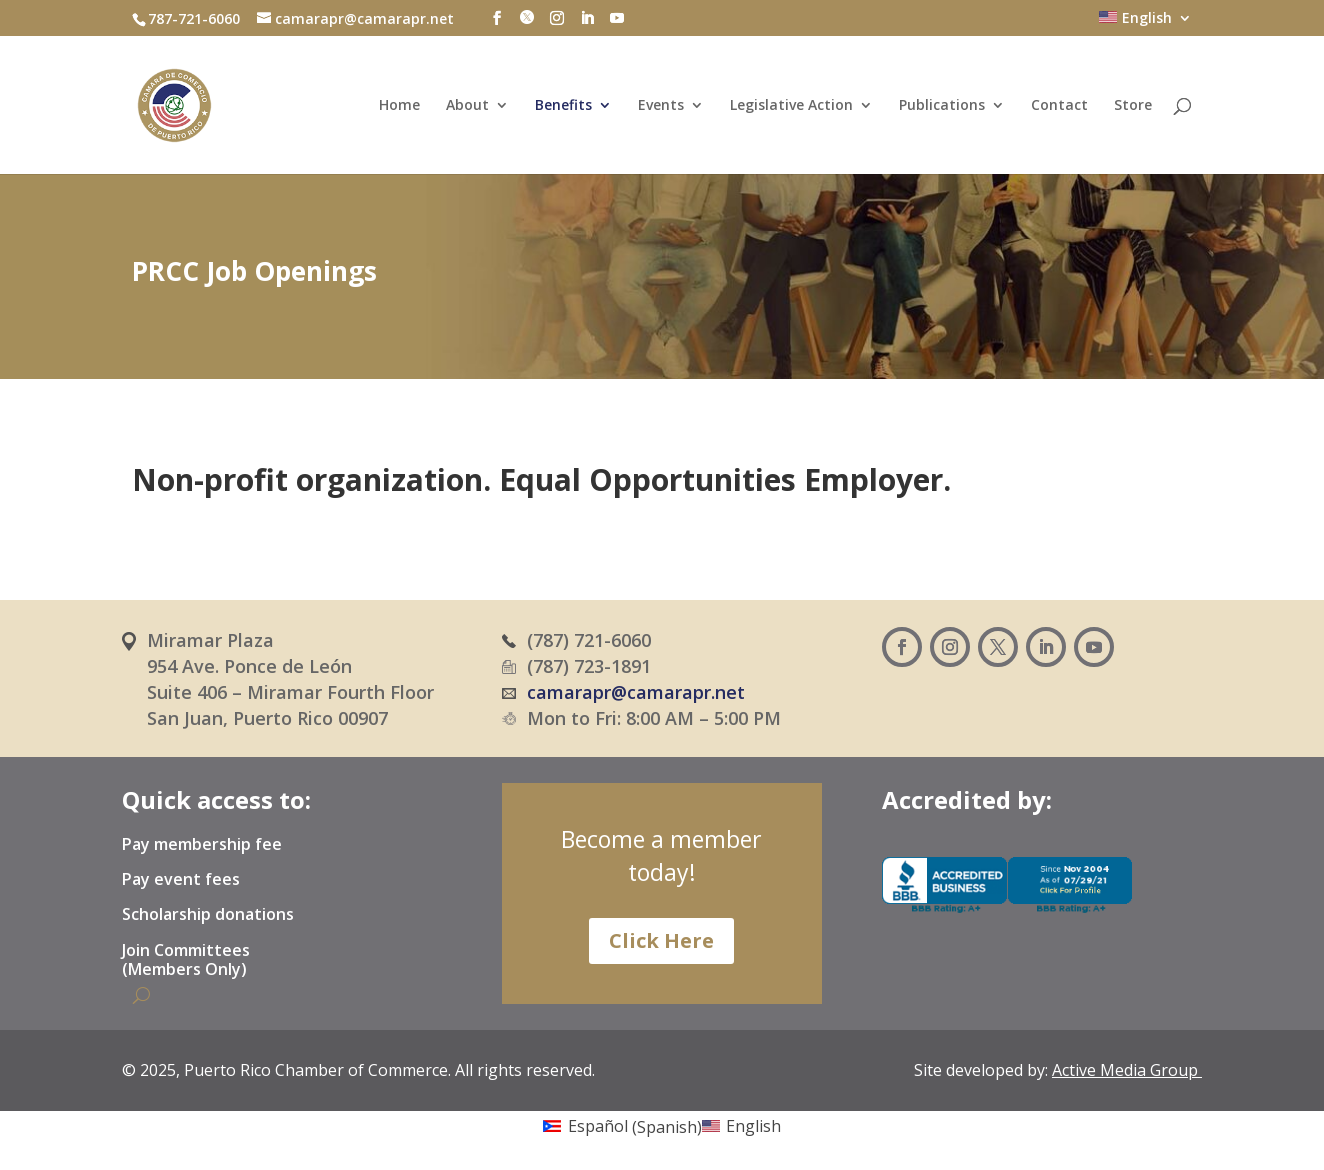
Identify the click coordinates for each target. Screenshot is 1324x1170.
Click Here (661, 940)
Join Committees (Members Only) (186, 960)
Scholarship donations (208, 915)
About (467, 106)
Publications (942, 106)
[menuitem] (1145, 23)
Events (661, 106)
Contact (1059, 106)
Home (399, 106)
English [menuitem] (753, 1126)
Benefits (563, 106)
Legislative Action (791, 106)
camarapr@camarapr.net (636, 692)
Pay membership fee (202, 845)
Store (1133, 106)
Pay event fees (181, 880)
